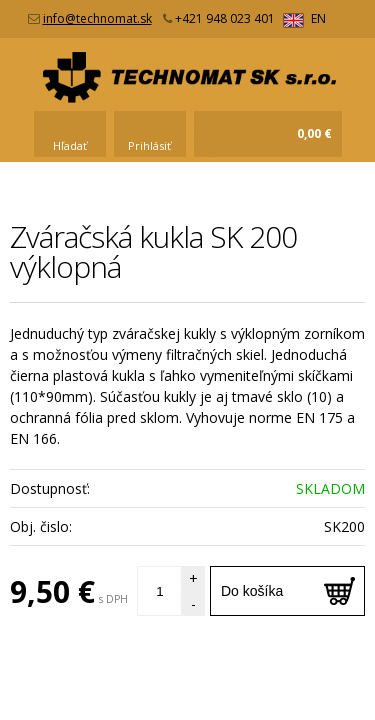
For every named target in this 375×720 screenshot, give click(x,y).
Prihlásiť (149, 145)
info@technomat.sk (97, 18)
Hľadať (70, 145)
